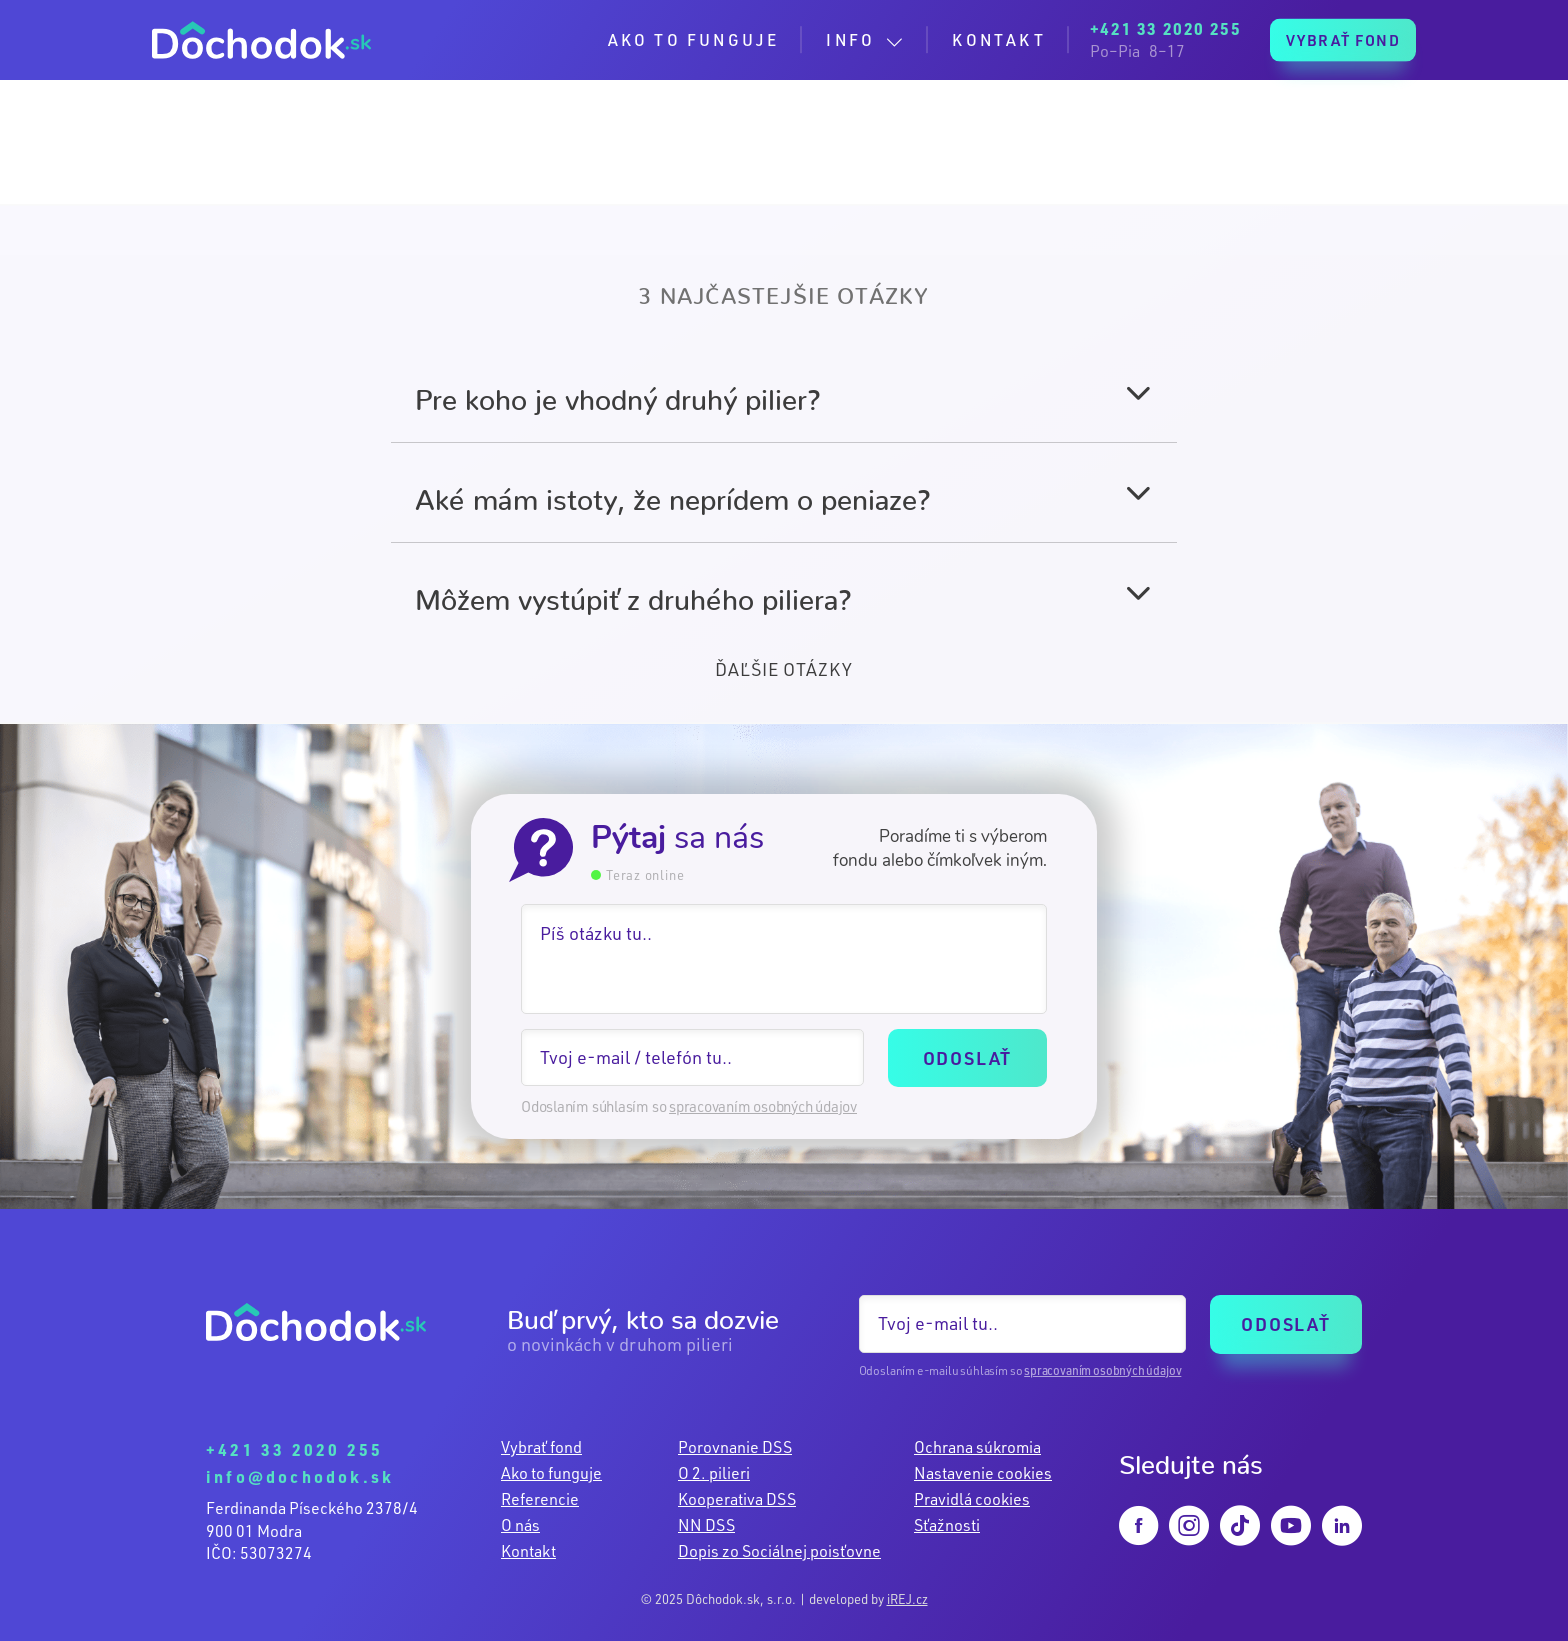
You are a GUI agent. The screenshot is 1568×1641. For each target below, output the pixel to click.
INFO (850, 40)
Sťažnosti (947, 1525)
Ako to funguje (551, 1473)
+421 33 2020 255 (294, 1449)
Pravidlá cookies (972, 1499)
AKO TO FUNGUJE (694, 40)
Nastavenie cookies (983, 1473)
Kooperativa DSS (737, 1499)
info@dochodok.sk (300, 1476)
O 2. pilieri (714, 1473)
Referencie (540, 1499)
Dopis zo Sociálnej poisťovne (779, 1551)
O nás (520, 1525)
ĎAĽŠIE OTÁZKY (784, 669)
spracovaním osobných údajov (763, 1106)
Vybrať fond (541, 1447)
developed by (868, 1599)
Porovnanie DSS (735, 1447)
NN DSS (706, 1525)
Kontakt (528, 1551)
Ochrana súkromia (977, 1447)
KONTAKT (998, 40)
